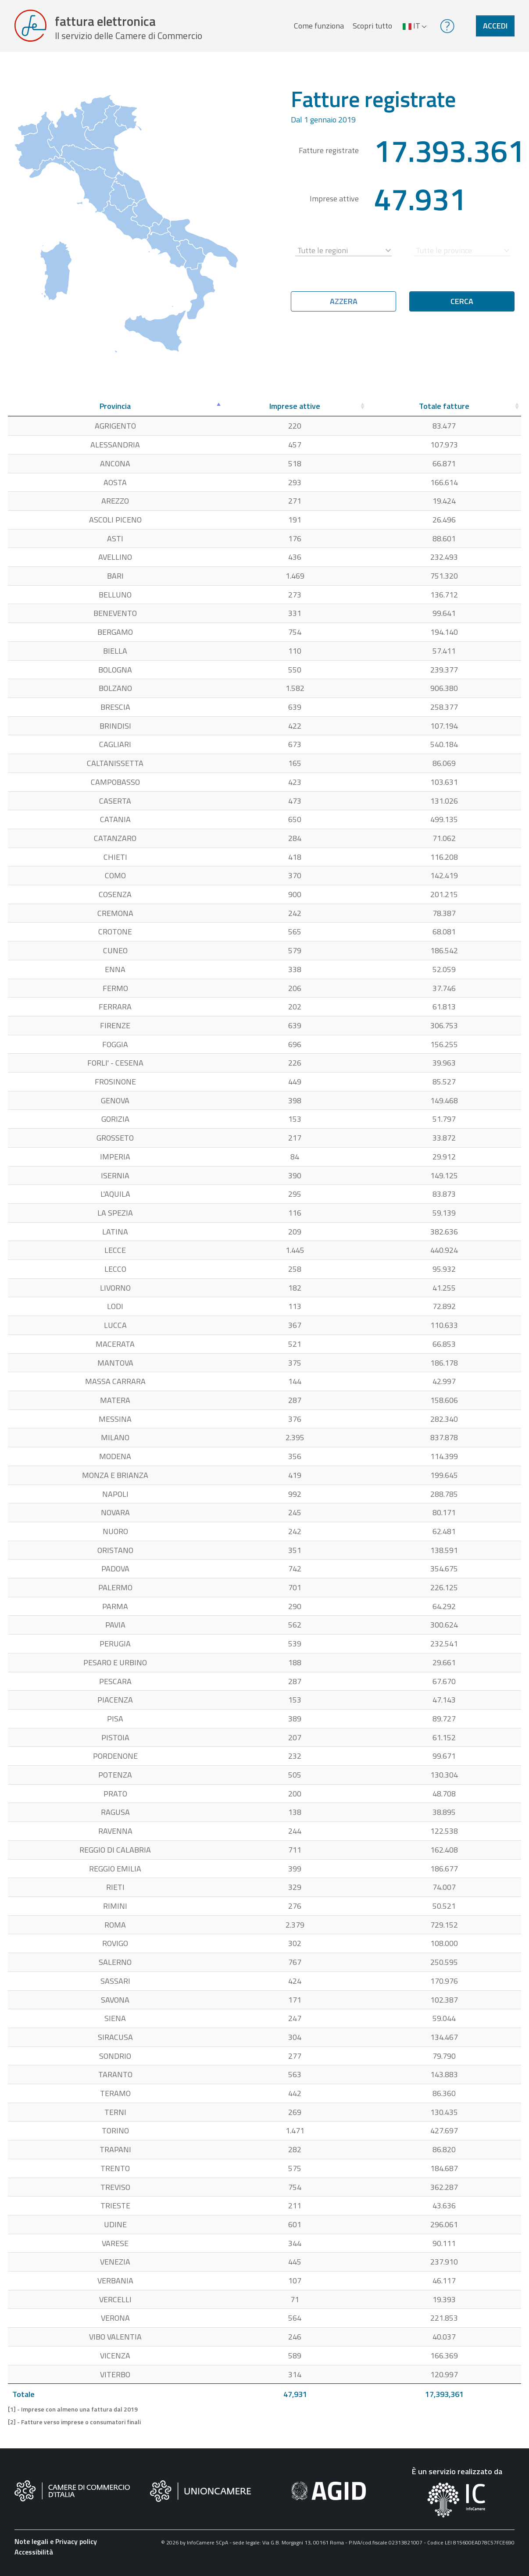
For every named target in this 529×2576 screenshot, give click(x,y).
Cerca (461, 305)
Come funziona (318, 28)
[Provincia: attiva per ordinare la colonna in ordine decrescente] (115, 411)
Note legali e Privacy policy (55, 2545)
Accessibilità (33, 2556)
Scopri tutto (371, 28)
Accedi (495, 28)
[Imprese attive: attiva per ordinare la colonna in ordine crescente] (295, 411)
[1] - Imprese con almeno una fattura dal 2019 (73, 2413)
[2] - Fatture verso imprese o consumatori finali (74, 2426)
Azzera (343, 305)
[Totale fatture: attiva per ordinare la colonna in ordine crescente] (444, 411)
